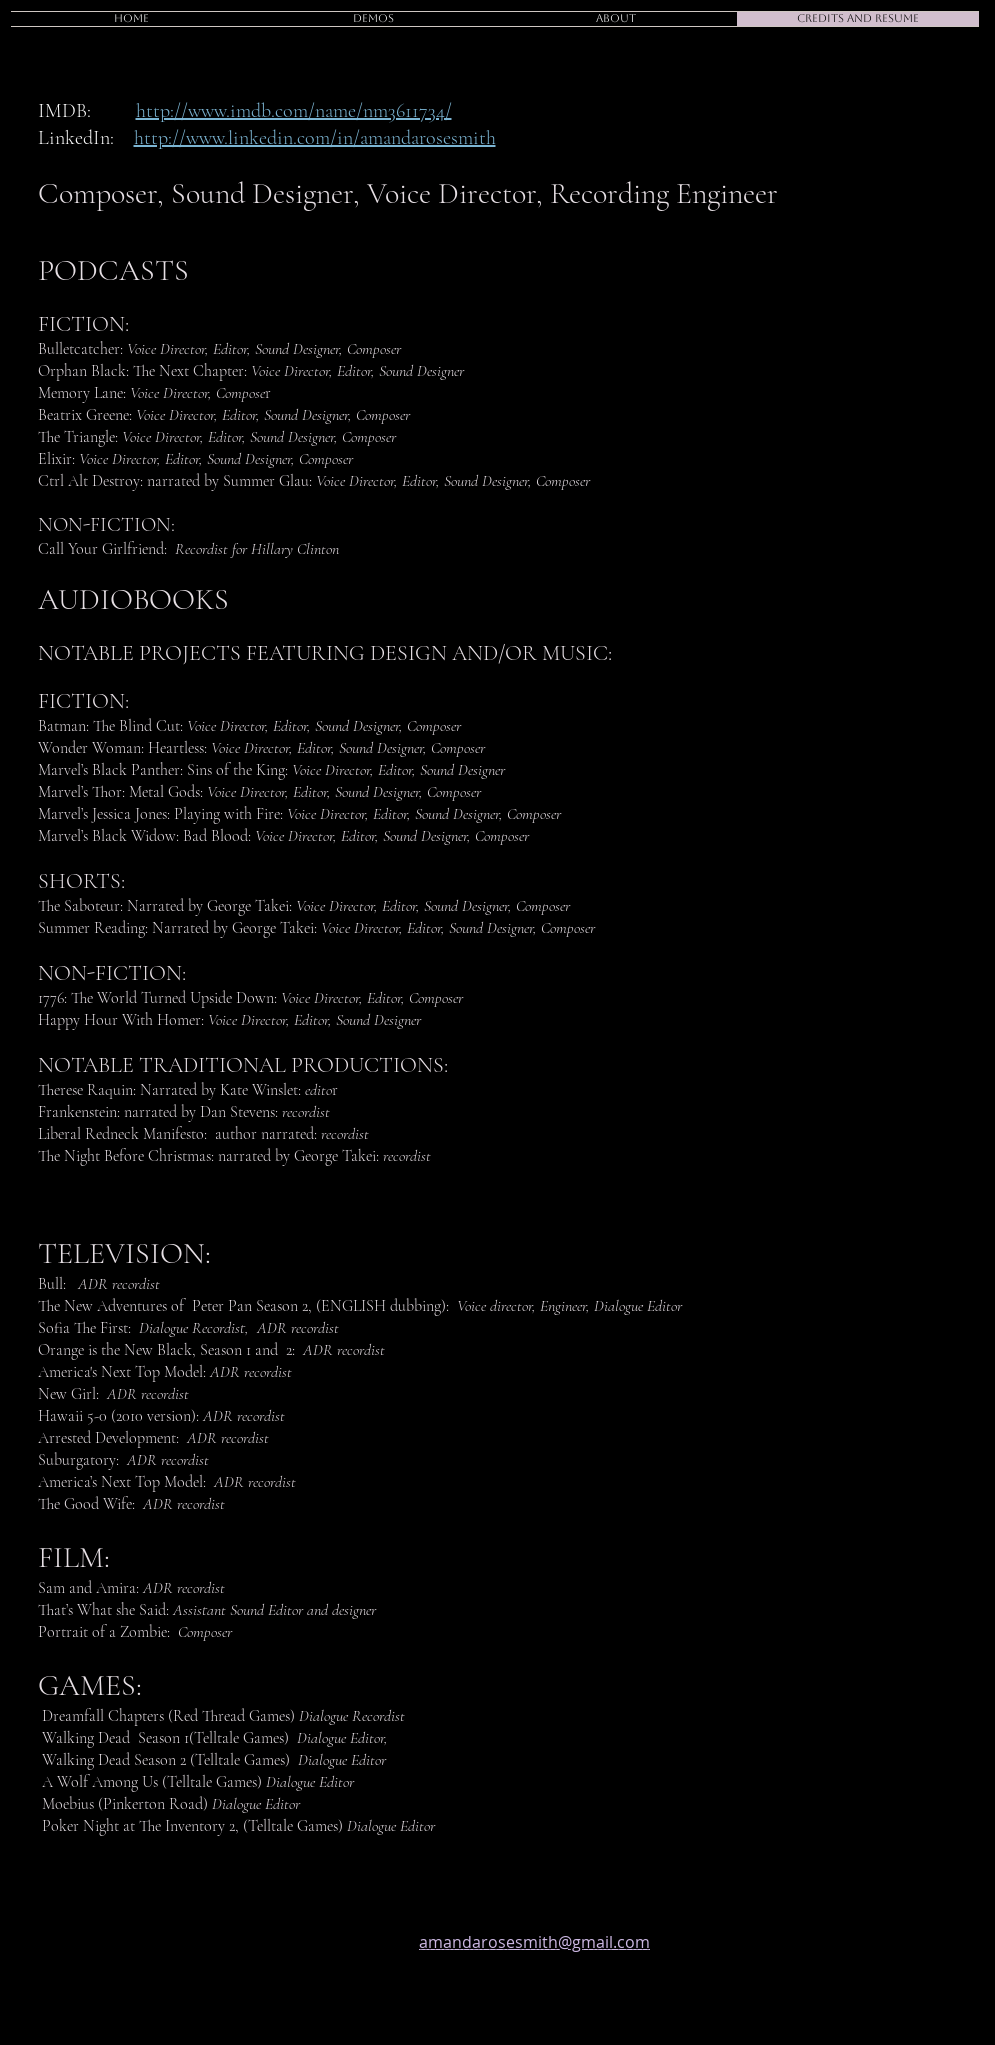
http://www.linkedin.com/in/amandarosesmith (315, 138)
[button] (374, 19)
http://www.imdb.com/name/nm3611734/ (294, 111)
